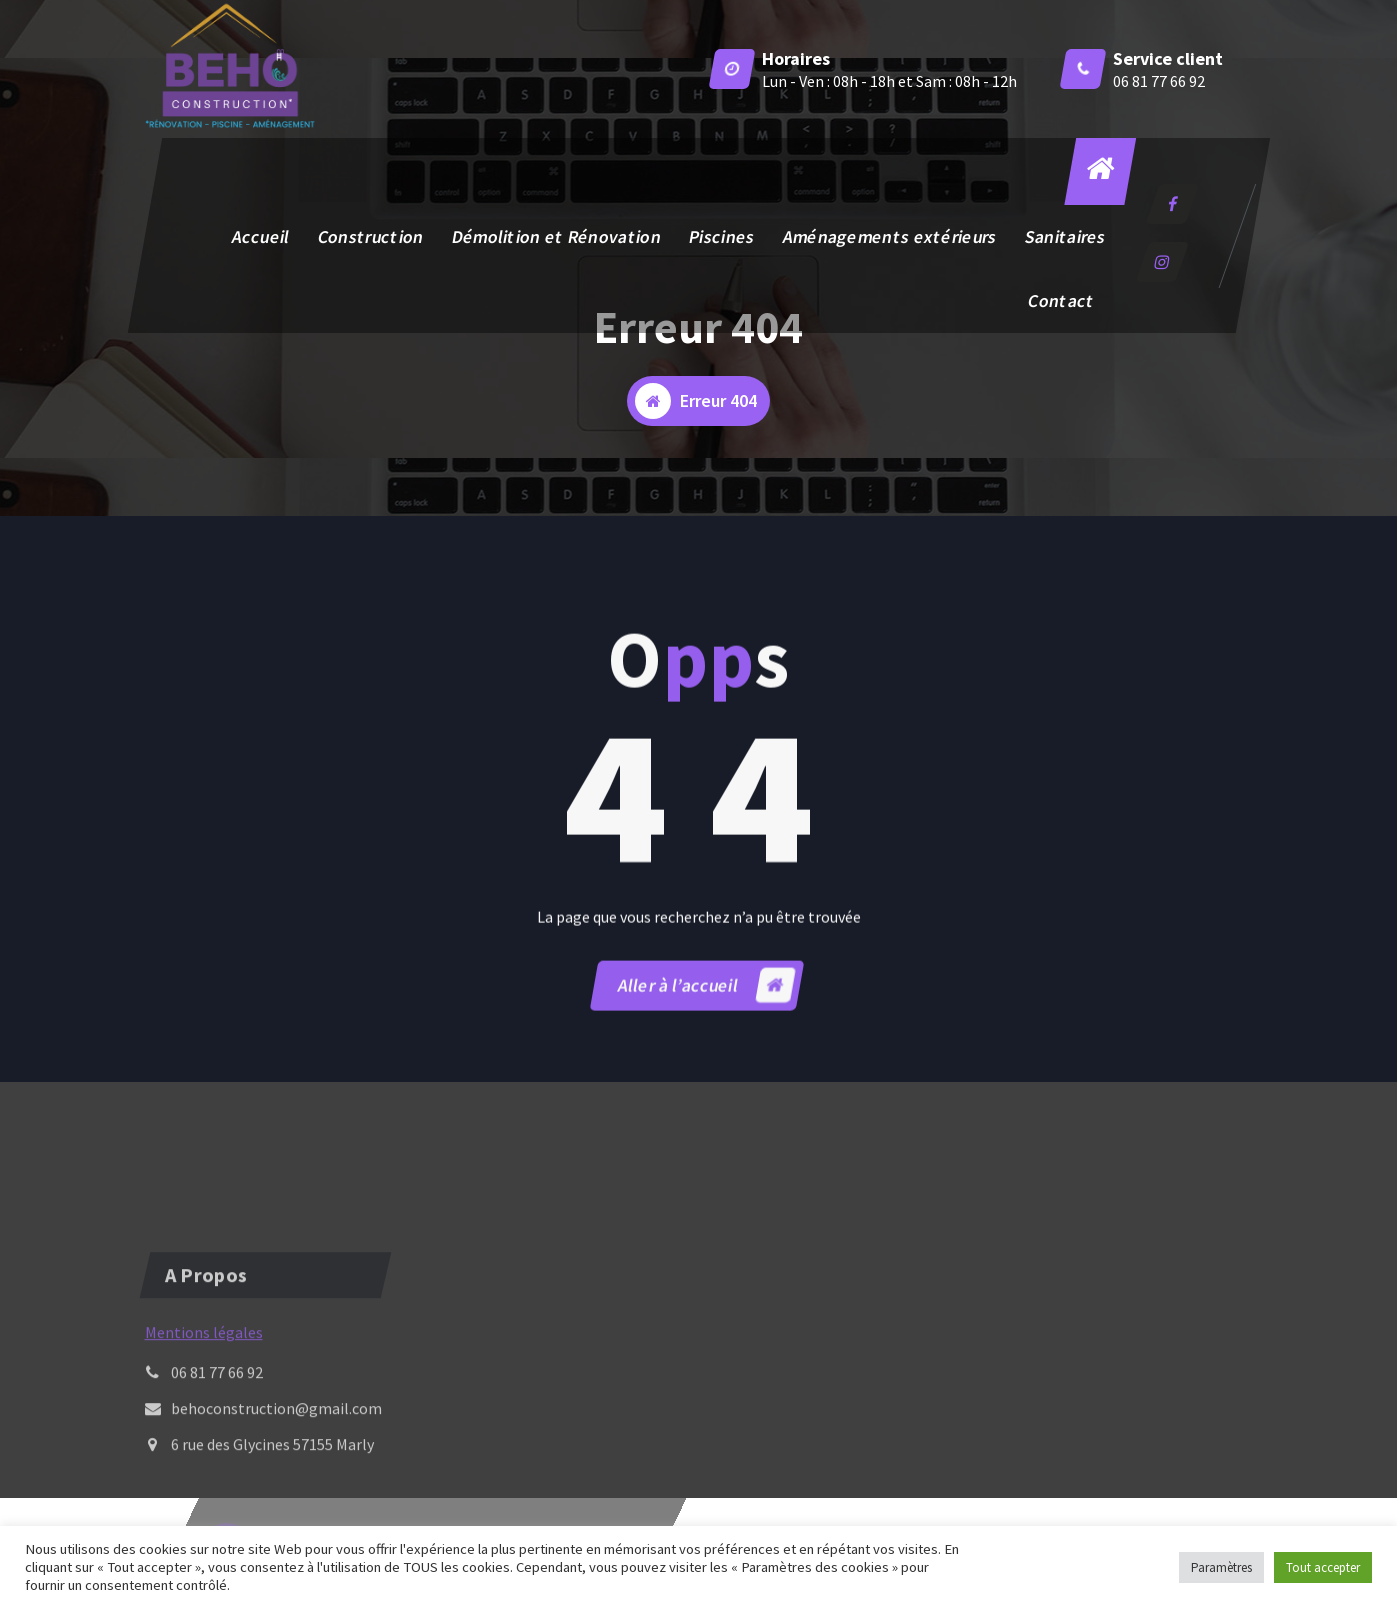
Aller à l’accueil (706, 1010)
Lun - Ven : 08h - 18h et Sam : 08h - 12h (889, 81)
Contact (1061, 300)
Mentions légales (204, 1389)
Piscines (721, 236)
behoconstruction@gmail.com (276, 1465)
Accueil (260, 236)
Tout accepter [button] (1323, 1567)
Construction (370, 236)
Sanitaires (1064, 236)
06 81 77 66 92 (1159, 81)
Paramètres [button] (1221, 1567)
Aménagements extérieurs (889, 236)
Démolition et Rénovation (555, 236)
